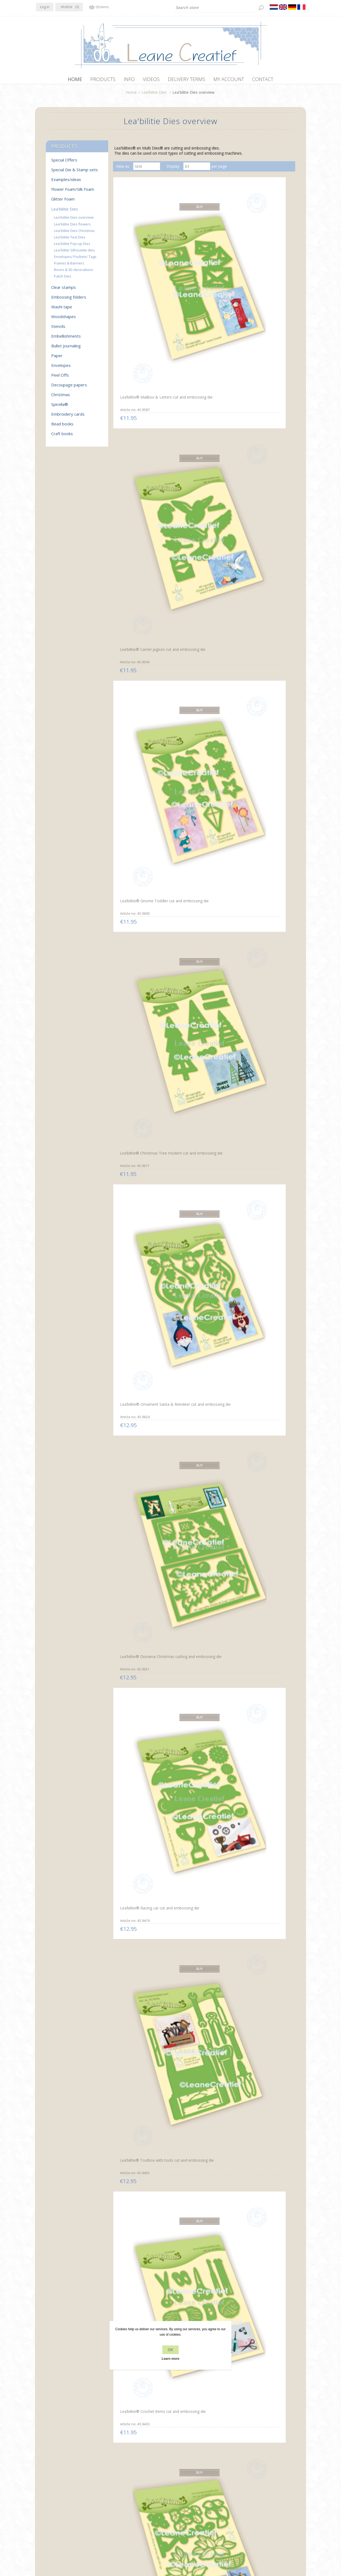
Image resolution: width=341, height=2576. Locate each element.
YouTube (73, 2494)
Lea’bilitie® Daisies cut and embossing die (201, 1217)
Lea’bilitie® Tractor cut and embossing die (201, 1643)
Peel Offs (60, 377)
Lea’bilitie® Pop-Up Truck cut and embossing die (203, 1856)
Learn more (170, 2359)
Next (234, 2432)
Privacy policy (116, 2494)
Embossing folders (68, 299)
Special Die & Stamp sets (74, 172)
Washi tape (61, 309)
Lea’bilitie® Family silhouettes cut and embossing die (254, 2072)
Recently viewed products (262, 2494)
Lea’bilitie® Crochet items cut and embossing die (260, 472)
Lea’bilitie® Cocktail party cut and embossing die (202, 1111)
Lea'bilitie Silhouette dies (74, 252)
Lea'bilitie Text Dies (69, 239)
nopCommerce (137, 2547)
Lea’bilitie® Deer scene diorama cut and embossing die (262, 1433)
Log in (44, 7)
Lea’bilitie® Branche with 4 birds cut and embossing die (201, 686)
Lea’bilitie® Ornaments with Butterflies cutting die (201, 1963)
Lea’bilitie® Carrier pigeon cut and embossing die (203, 260)
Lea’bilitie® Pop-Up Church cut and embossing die (260, 2282)
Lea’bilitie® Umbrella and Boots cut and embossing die (143, 792)
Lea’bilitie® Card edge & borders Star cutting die (198, 2388)
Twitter (52, 2494)
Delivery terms (117, 2515)
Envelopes (61, 368)
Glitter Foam (63, 201)
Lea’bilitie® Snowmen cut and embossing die (139, 1536)
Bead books (62, 426)
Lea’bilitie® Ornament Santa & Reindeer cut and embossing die (202, 368)
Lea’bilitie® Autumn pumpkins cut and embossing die (203, 1432)
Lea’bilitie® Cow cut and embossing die (138, 1749)
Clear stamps (63, 290)
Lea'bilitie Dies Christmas (74, 233)
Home (131, 95)
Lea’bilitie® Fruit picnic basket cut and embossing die (263, 1218)
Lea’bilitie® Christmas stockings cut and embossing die (263, 2178)
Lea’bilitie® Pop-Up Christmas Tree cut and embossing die (137, 2284)
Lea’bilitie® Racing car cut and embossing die (139, 472)
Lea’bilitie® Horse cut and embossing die (199, 1750)
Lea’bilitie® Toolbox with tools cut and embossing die (202, 473)
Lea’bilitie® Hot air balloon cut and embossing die (260, 1005)
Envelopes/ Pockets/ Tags (75, 259)
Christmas (60, 397)
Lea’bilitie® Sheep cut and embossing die (260, 1749)
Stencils (58, 329)
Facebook (41, 2494)
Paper (57, 358)
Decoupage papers (69, 387)
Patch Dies (62, 278)
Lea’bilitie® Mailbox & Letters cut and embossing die (140, 262)
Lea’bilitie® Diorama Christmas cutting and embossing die (256, 369)
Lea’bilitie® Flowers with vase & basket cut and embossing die (143, 582)
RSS (62, 2494)
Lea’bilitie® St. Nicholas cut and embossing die (261, 792)
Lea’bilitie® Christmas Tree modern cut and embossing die (141, 369)
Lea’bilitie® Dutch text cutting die (263, 579)
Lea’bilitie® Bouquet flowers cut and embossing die (262, 1111)
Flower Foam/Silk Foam (72, 192)
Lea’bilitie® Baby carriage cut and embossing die (142, 1962)
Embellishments (66, 338)
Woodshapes (63, 319)
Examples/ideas (66, 182)
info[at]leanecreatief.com (58, 2516)
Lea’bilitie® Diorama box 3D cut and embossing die (142, 1643)
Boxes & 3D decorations (73, 272)
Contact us (181, 2494)
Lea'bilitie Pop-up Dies (72, 246)
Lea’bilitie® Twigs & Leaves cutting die (141, 1218)
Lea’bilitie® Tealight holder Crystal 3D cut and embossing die (200, 1539)
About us (112, 2504)
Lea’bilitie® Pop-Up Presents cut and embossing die (142, 1005)
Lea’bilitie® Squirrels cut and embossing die (202, 1324)
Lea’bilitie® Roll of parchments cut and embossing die (134, 901)
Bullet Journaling (66, 348)
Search (246, 2504)
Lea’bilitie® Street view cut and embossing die (140, 2069)
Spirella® (59, 407)
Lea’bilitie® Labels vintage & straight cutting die (202, 2175)
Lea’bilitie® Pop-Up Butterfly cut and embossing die (142, 1856)
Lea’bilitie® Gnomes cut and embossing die (142, 2175)
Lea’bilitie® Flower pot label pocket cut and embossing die (141, 1326)
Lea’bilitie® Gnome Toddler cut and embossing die (262, 259)
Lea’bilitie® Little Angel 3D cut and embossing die (261, 2388)
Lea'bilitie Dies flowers (72, 226)
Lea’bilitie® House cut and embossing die (200, 2069)
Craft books (62, 436)
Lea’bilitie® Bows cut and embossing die (200, 1004)
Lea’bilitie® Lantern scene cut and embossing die (140, 685)
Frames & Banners (69, 265)
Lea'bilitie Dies (154, 95)
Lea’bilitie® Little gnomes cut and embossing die (263, 1324)
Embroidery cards (68, 416)
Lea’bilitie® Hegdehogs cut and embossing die (261, 685)
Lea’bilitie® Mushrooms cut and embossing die (141, 1431)
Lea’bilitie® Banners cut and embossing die (141, 2388)
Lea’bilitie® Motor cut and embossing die (260, 1856)
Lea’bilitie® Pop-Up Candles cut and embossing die (202, 2281)
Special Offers (64, 162)
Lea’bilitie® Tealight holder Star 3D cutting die (261, 1536)
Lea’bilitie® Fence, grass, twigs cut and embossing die (262, 1643)
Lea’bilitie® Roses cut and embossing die (200, 579)
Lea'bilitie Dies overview (74, 220)
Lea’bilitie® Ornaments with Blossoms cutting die (262, 1962)
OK (170, 2350)
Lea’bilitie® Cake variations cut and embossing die (141, 1111)
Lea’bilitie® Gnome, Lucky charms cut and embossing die (201, 794)
